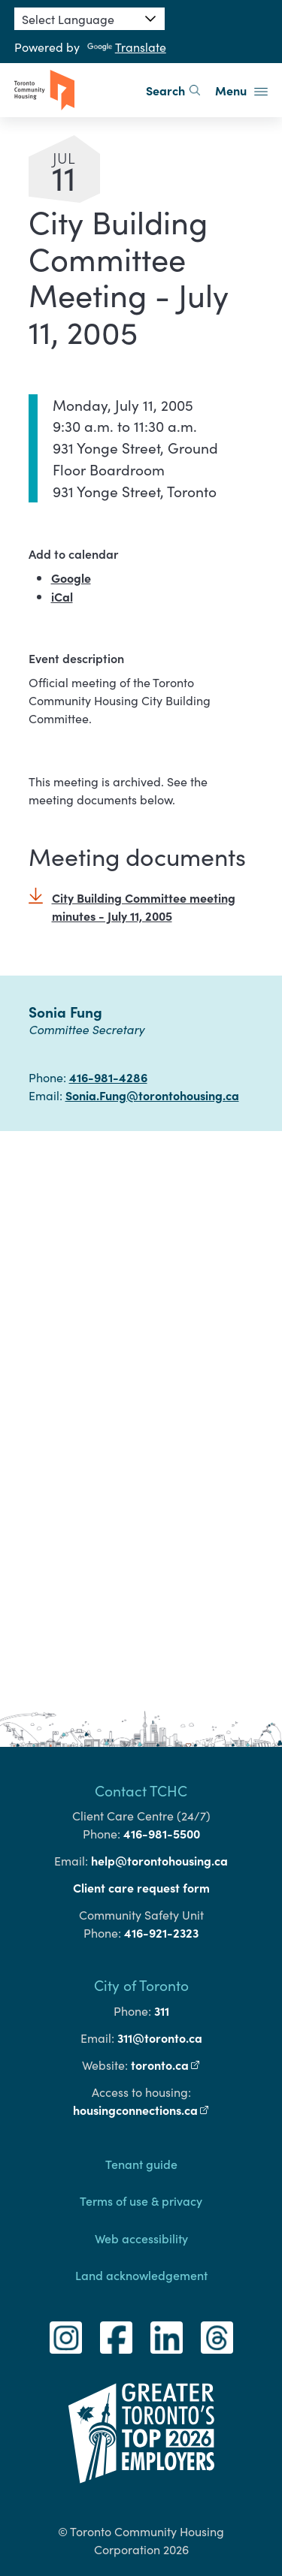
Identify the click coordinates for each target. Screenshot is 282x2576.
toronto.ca (166, 2064)
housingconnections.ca (141, 2109)
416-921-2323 (161, 1932)
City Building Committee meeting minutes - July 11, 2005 (143, 906)
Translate (126, 46)
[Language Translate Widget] (89, 19)
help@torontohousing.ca (159, 1860)
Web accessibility (141, 2238)
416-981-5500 (161, 1833)
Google (71, 577)
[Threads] (217, 2337)
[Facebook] (116, 2337)
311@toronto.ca (159, 2037)
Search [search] (173, 90)
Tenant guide (141, 2163)
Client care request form (141, 1887)
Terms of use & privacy (141, 2200)
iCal (62, 596)
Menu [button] (241, 90)
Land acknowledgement (141, 2275)
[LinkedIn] (166, 2337)
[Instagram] (66, 2337)
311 (161, 2010)
